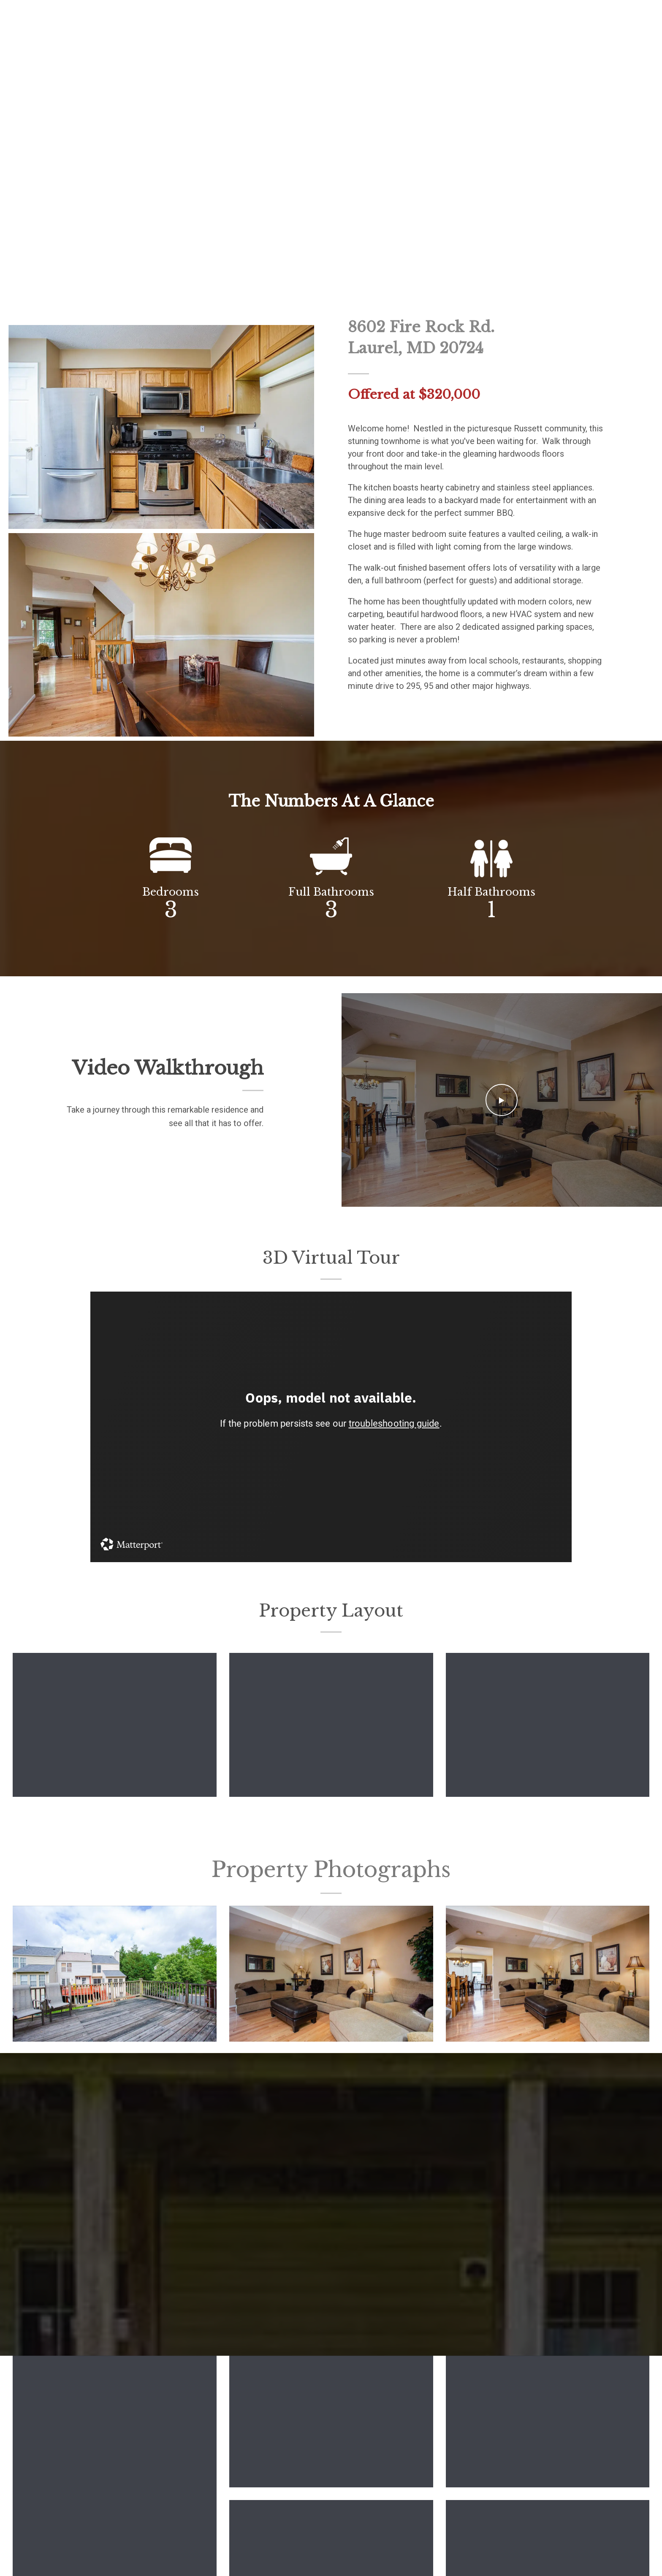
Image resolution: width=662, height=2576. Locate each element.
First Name (109, 2272)
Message (106, 2331)
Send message (118, 2413)
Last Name (355, 2272)
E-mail (103, 2302)
